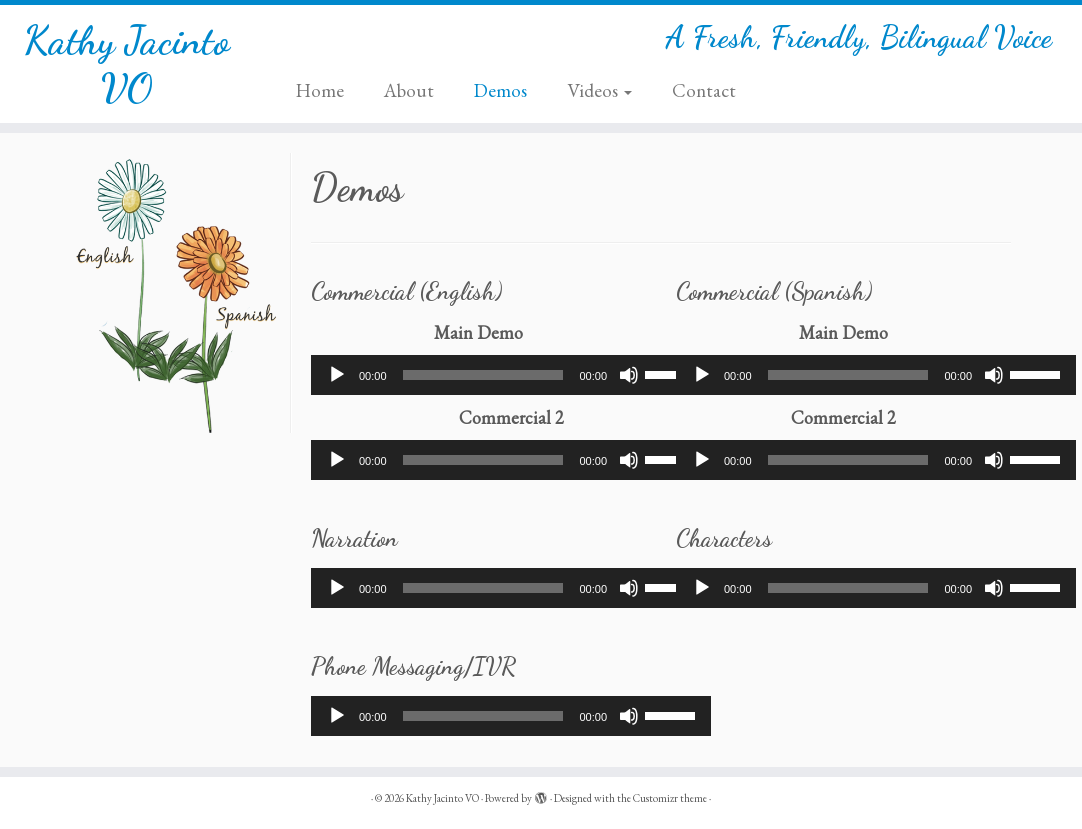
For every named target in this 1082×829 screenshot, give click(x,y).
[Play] (337, 375)
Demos (500, 90)
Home (320, 90)
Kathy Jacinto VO (126, 64)
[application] (511, 375)
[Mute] (629, 375)
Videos (599, 90)
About (409, 90)
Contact (704, 90)
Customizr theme (670, 798)
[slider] (483, 375)
